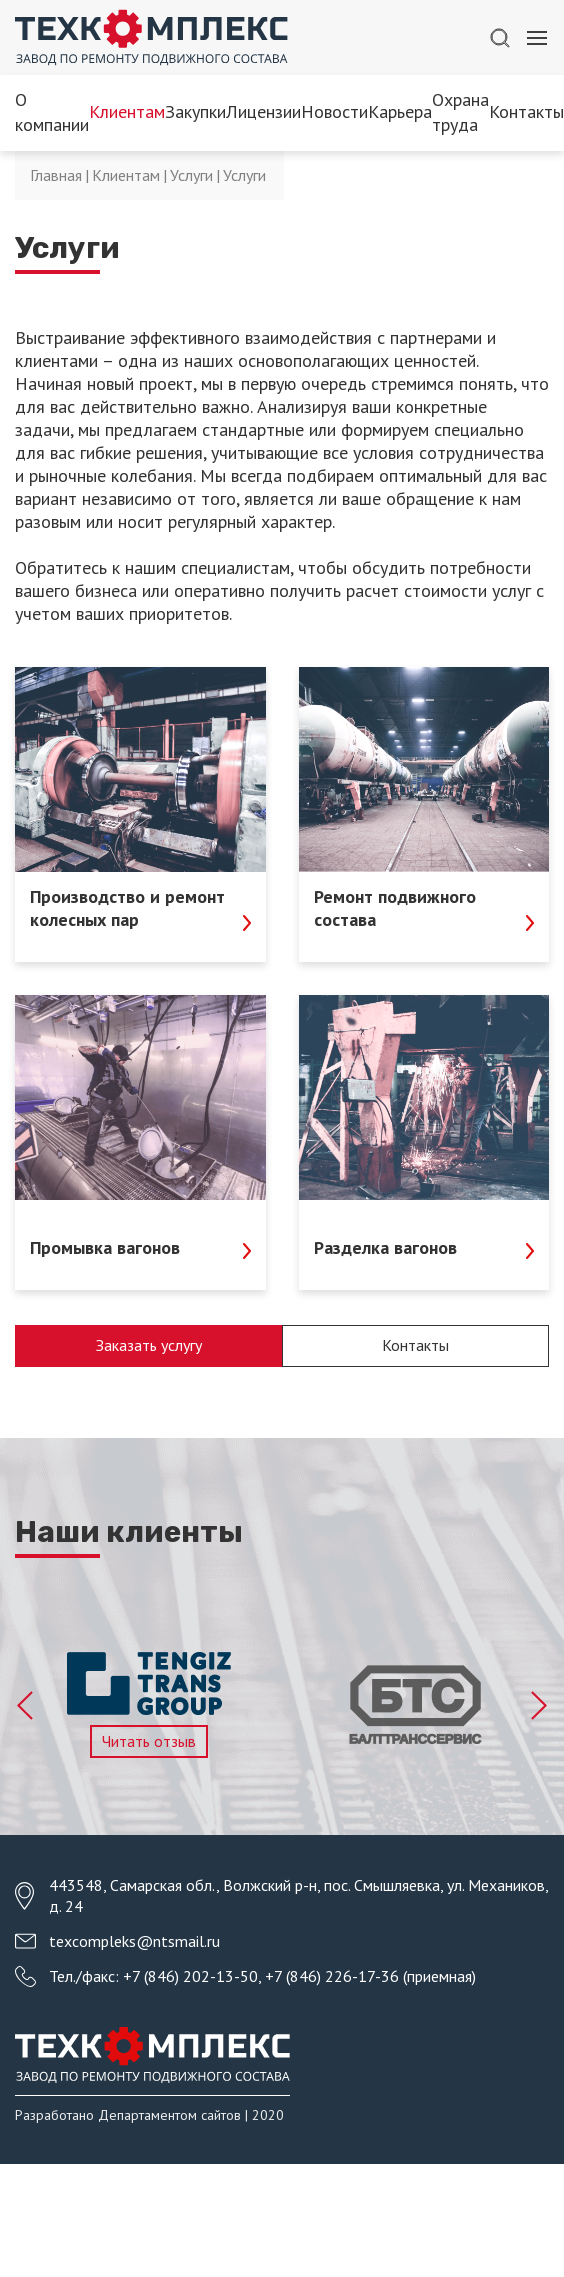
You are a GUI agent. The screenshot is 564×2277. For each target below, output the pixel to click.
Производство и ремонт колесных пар (140, 908)
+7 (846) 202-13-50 (190, 1976)
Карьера (400, 111)
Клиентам (127, 111)
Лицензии (263, 111)
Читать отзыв (149, 1741)
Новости (334, 111)
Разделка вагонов (424, 1247)
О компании (52, 112)
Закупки (195, 111)
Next (537, 1705)
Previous (26, 1705)
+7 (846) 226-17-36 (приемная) (370, 1976)
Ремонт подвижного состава (424, 908)
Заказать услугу (149, 1345)
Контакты (526, 111)
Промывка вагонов (140, 1247)
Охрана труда (460, 112)
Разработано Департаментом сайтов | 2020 (149, 2115)
